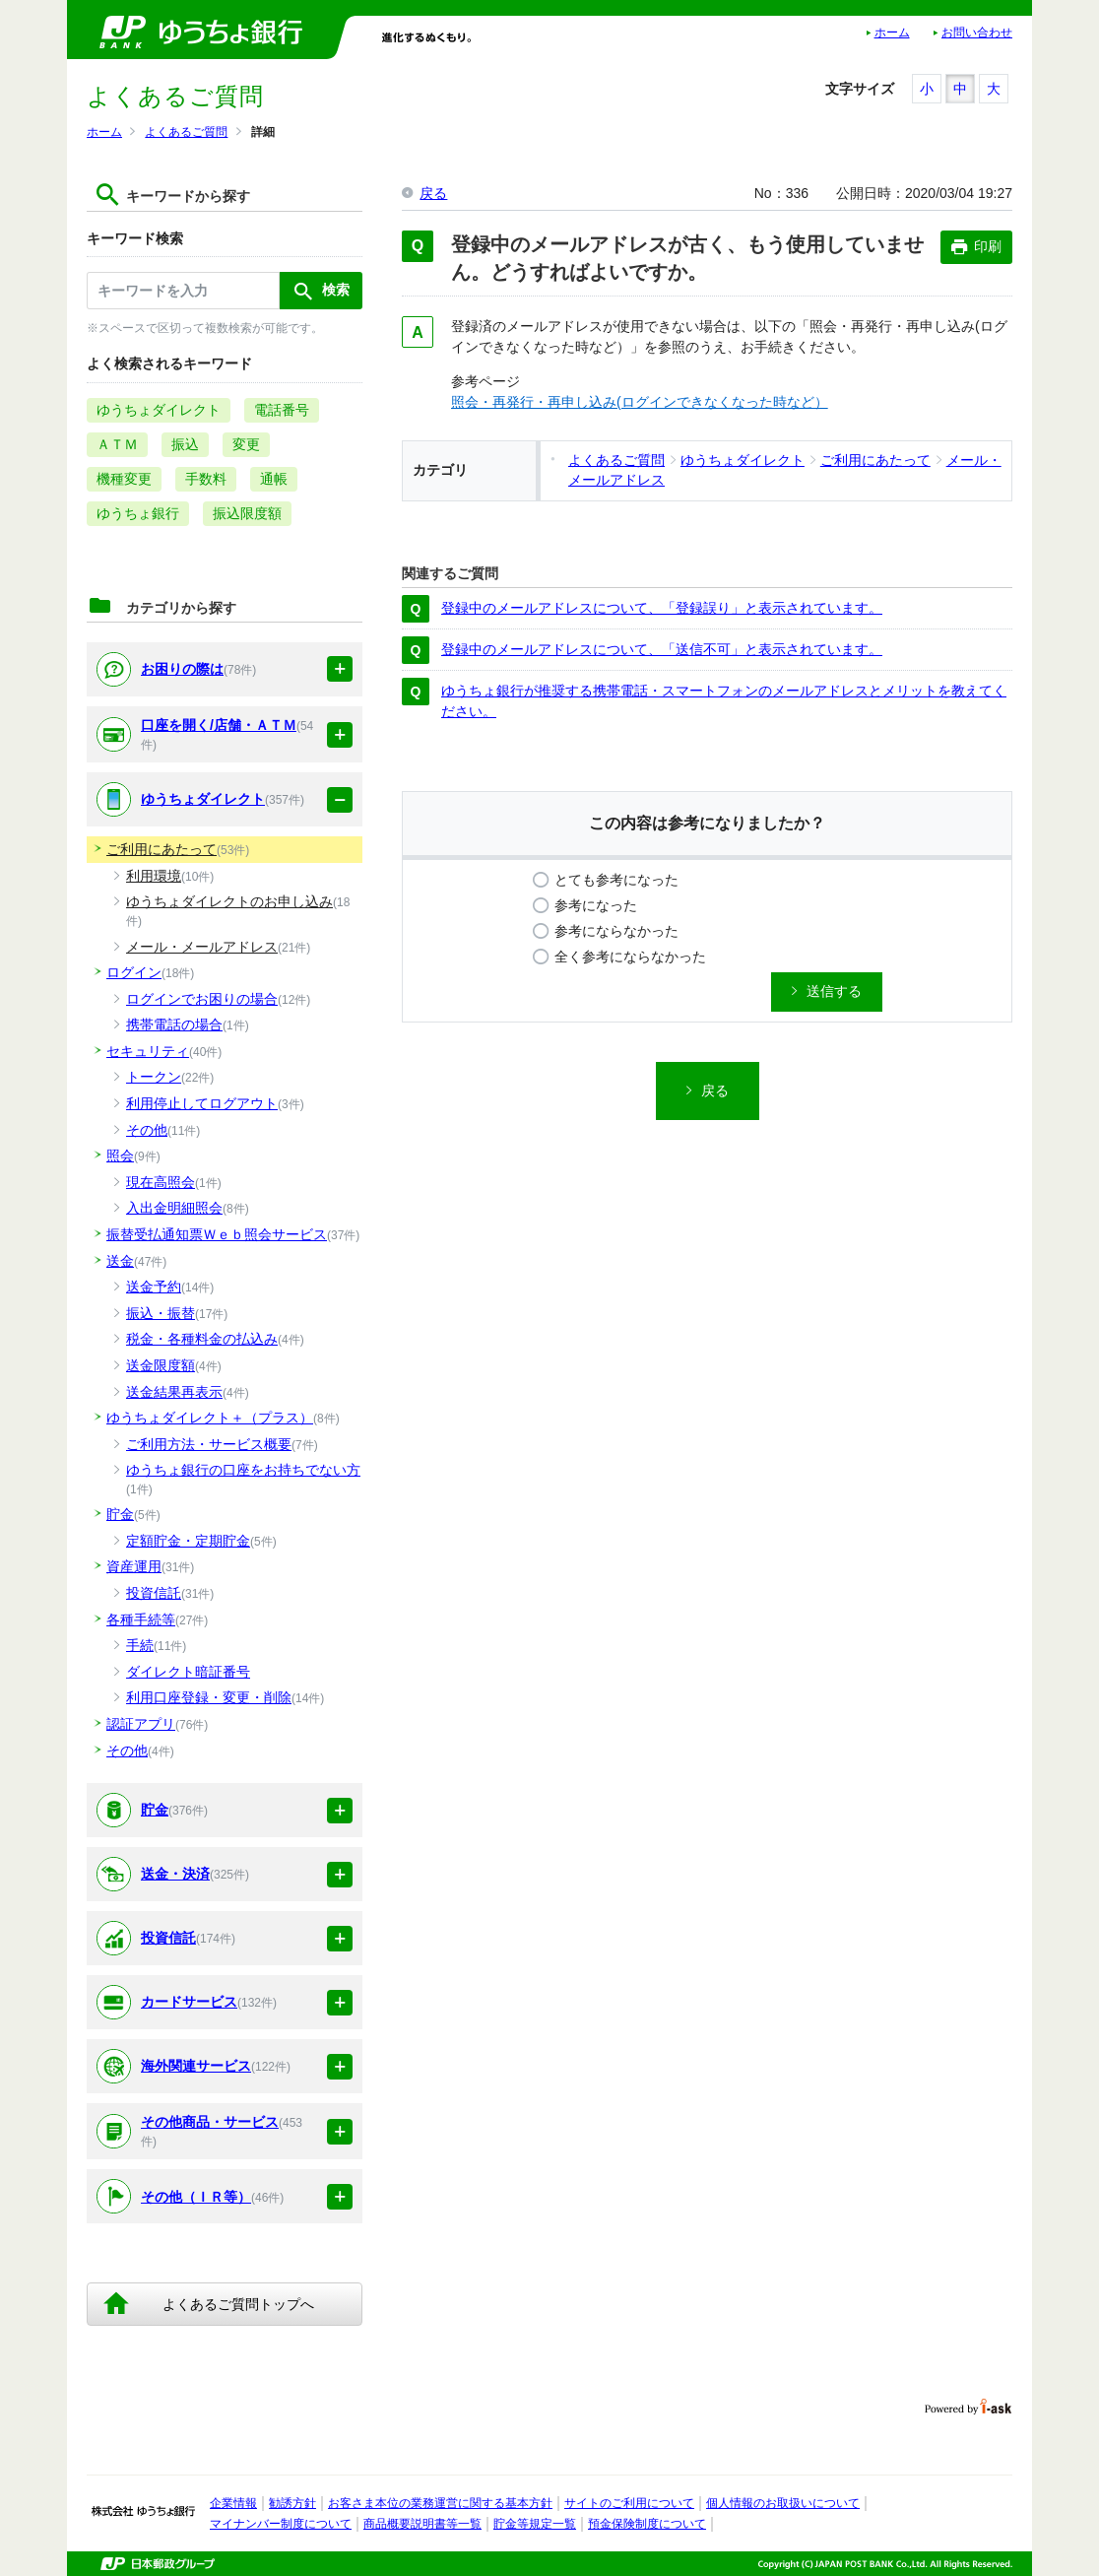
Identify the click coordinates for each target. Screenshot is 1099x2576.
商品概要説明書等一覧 (422, 2524)
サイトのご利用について (629, 2503)
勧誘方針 (292, 2503)
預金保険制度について (647, 2524)
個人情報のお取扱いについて (783, 2503)
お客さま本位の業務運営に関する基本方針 (440, 2503)
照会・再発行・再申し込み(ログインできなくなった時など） (639, 402)
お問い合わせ (976, 32)
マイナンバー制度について (281, 2524)
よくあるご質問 (186, 132)
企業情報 (233, 2503)
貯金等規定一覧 (534, 2524)
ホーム (892, 32)
